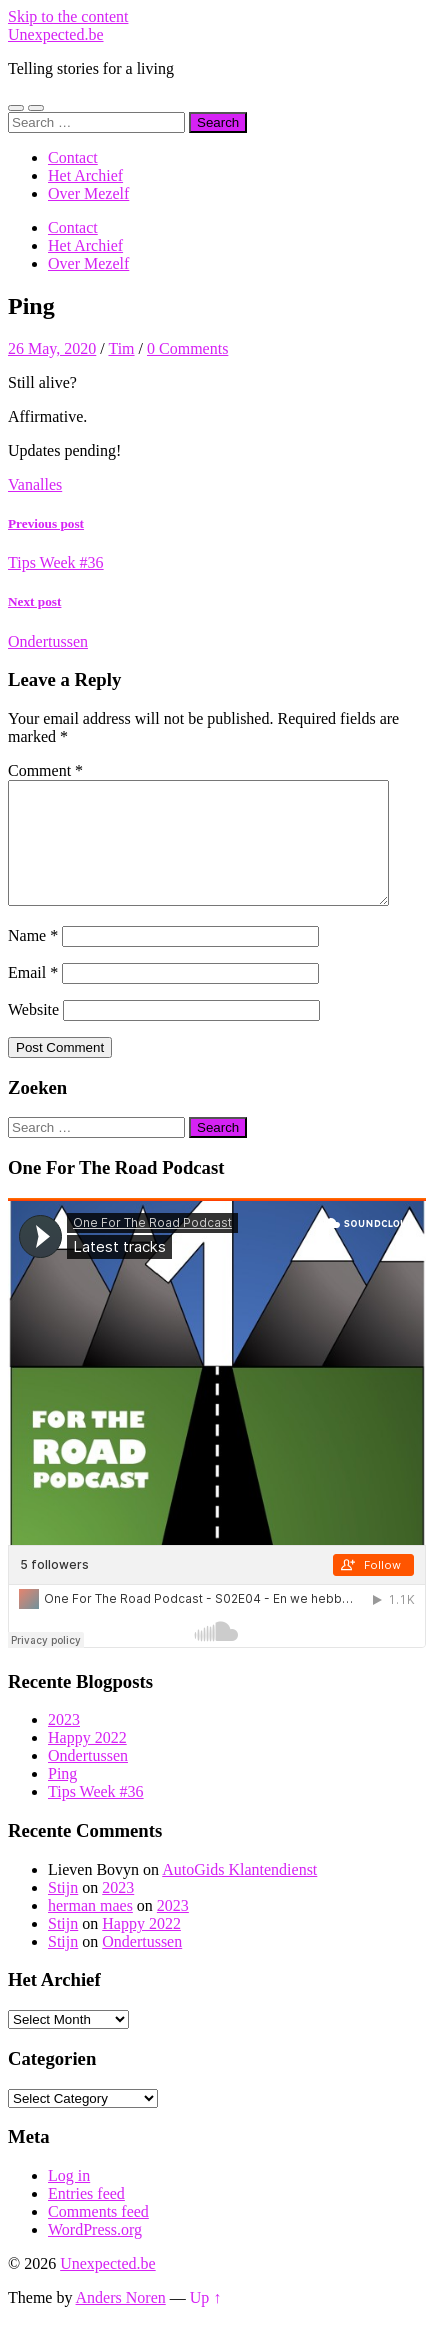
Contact (73, 157)
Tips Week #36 (96, 1815)
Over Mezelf (88, 193)
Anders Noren (121, 2321)
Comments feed (98, 2235)
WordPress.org (95, 2253)
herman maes (90, 1929)
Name (33, 959)
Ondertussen (88, 1779)
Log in (69, 2199)
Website (33, 1033)
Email (33, 996)
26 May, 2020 (52, 348)
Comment (45, 770)
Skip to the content (68, 16)
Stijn (63, 1911)
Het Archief (85, 175)
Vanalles (35, 484)
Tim (121, 348)
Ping (62, 1797)
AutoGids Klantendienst (239, 1893)
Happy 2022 (87, 1761)
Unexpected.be (56, 34)
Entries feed (86, 2217)
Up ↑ (206, 2321)
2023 (64, 1743)
